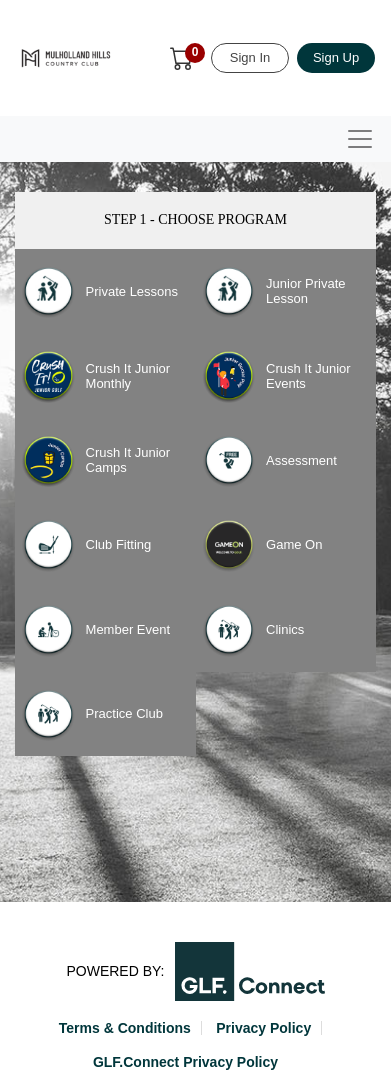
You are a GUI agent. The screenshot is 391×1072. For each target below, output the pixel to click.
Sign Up (336, 57)
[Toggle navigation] (360, 139)
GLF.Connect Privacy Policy (185, 1062)
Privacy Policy (263, 1028)
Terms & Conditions (125, 1028)
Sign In (250, 57)
